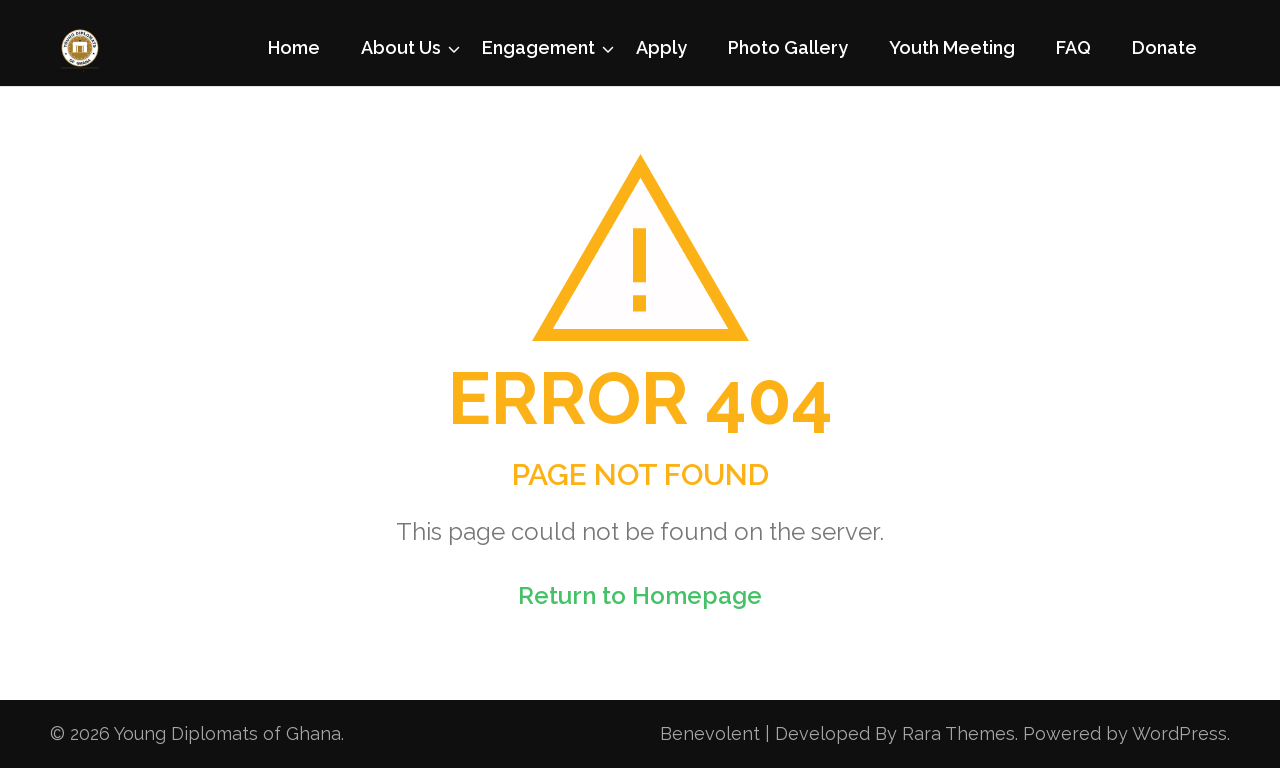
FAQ (1073, 47)
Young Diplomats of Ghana (227, 733)
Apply (661, 47)
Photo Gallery (788, 47)
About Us (401, 47)
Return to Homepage (640, 595)
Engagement (538, 47)
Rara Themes (958, 733)
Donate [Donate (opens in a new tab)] (1164, 47)
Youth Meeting (952, 47)
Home (294, 47)
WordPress (1179, 733)
